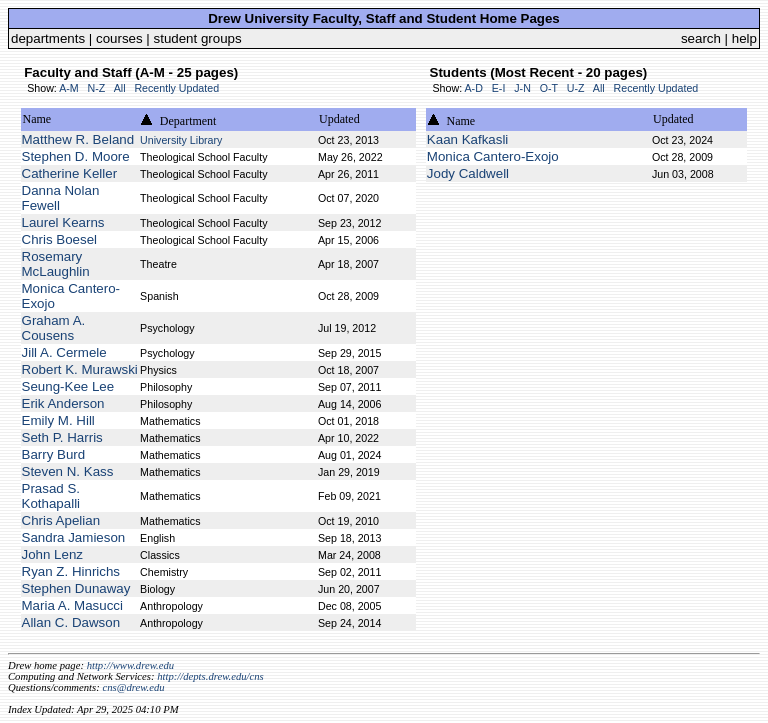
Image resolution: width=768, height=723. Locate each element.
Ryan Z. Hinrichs (71, 571)
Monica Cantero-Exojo (493, 156)
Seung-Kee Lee (68, 386)
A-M (69, 88)
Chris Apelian (61, 520)
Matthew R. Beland (78, 139)
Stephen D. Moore (76, 156)
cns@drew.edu (133, 687)
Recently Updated (176, 88)
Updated (339, 119)
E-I (499, 88)
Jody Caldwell (468, 173)
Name (37, 119)
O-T (549, 88)
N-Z (97, 88)
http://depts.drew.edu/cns (210, 676)
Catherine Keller (70, 173)
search (701, 38)
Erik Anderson (63, 403)
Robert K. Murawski (80, 369)
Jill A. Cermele (64, 352)
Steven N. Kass (68, 471)
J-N (522, 88)
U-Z (576, 88)
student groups (198, 38)
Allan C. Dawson (71, 622)
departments (48, 38)
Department (188, 121)
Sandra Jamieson (74, 537)
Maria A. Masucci (72, 605)
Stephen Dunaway (76, 588)
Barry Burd (54, 454)
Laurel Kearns (63, 222)
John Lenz (53, 554)
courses (119, 38)
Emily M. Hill (58, 420)
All (120, 88)
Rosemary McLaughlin (56, 264)
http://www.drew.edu (130, 665)
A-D (473, 88)
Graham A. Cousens (54, 328)
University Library (181, 140)
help (744, 38)
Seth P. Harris (62, 437)
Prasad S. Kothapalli (51, 496)
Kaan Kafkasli (468, 139)
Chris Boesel (60, 239)
